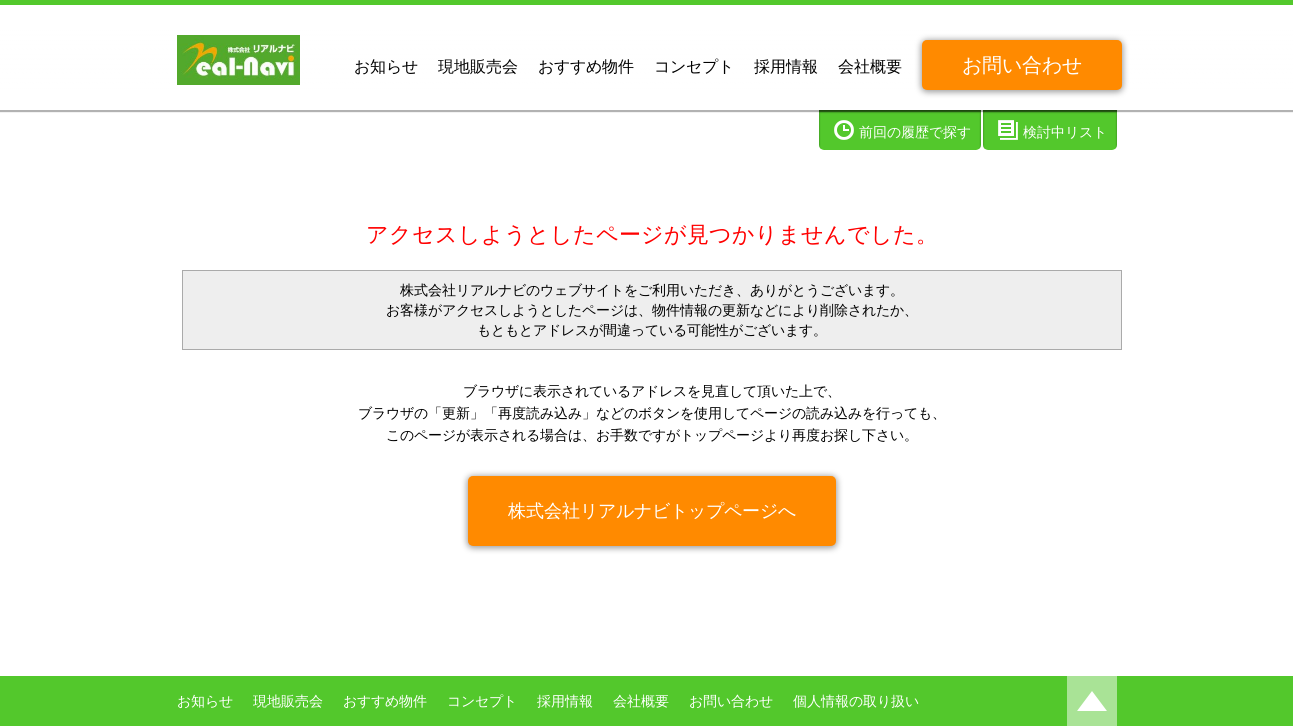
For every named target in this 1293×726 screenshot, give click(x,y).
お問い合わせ (1022, 65)
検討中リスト (1065, 132)
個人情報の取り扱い (856, 701)
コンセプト (694, 66)
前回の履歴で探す (915, 132)
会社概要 (870, 66)
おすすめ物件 (586, 66)
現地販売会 (478, 66)
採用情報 (786, 66)
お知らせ (386, 66)
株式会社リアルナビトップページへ (652, 511)
